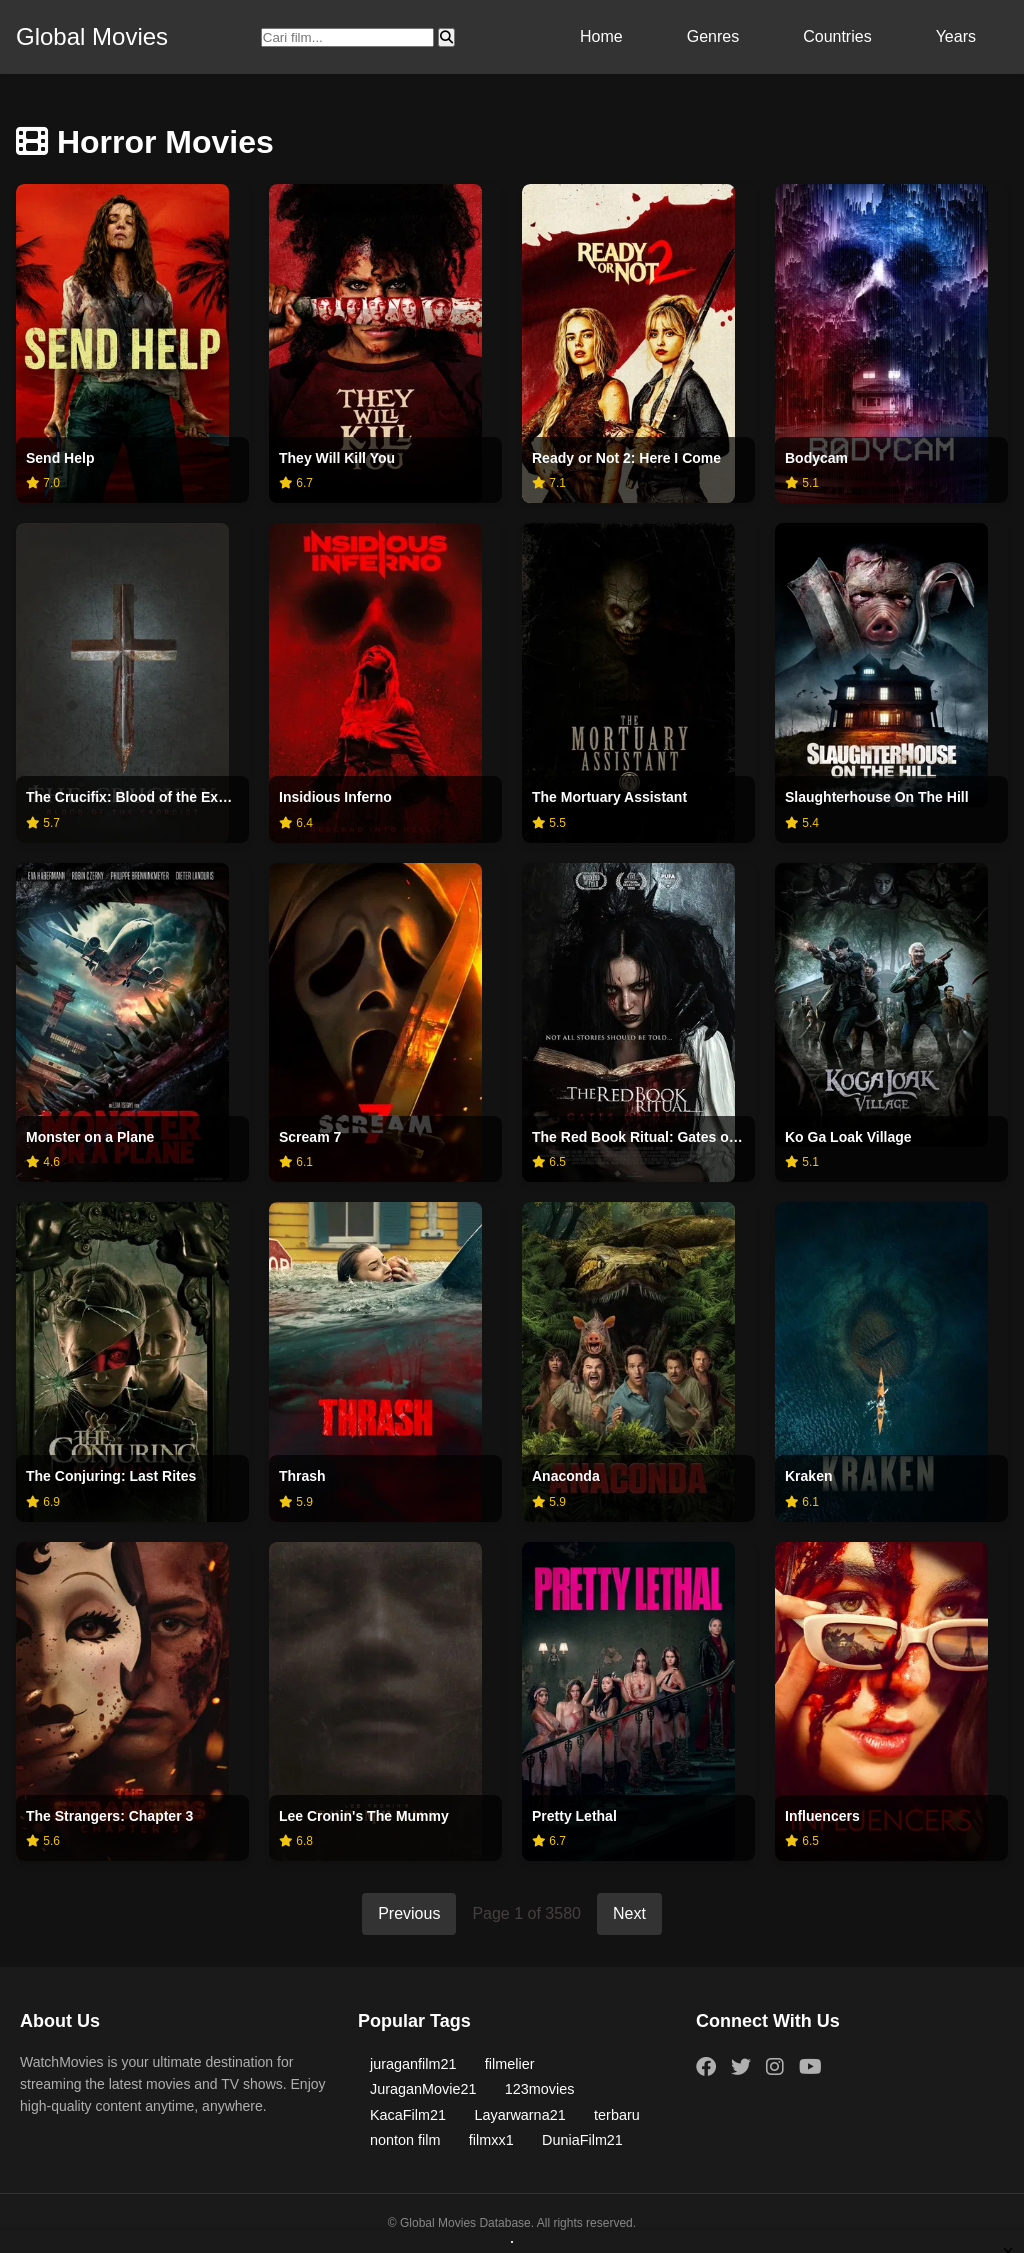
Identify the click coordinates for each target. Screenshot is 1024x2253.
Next (629, 1913)
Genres (713, 36)
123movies (540, 2089)
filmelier (510, 2064)
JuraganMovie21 (423, 2089)
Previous (409, 1913)
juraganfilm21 (413, 2064)
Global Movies (92, 36)
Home (601, 36)
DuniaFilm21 (582, 2140)
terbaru (617, 2115)
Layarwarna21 (519, 2115)
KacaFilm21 (408, 2115)
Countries (837, 36)
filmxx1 (491, 2140)
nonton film (405, 2140)
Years (956, 36)
